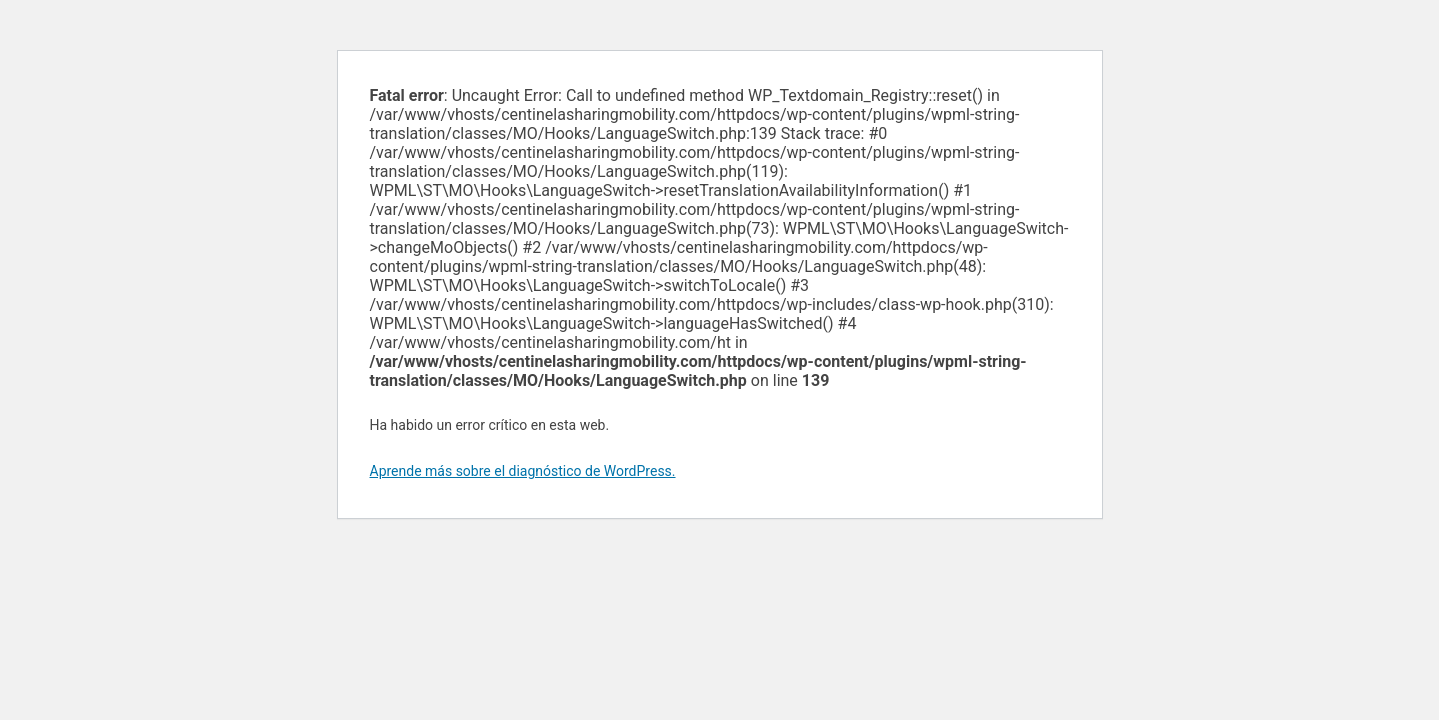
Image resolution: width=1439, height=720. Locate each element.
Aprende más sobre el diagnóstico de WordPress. (523, 471)
